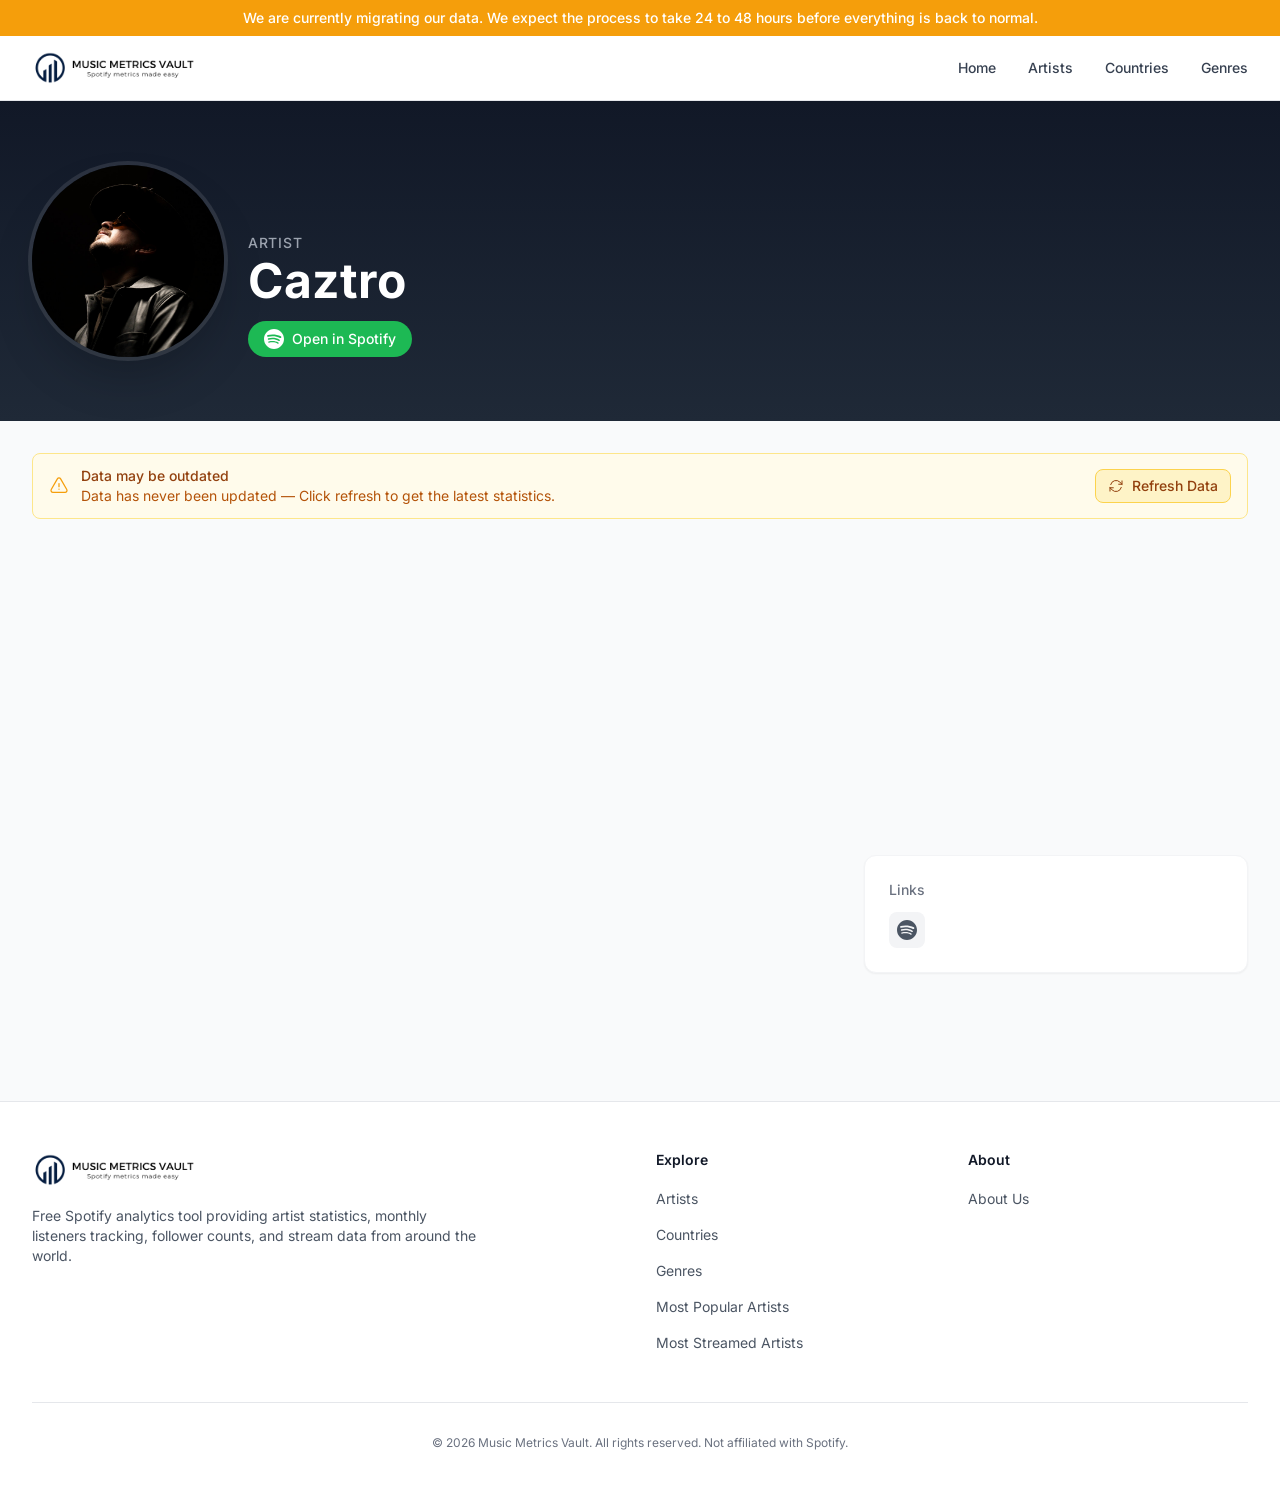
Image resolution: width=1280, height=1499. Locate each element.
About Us (998, 1198)
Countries (1137, 67)
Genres (1224, 67)
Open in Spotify (330, 339)
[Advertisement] (640, 683)
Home (977, 67)
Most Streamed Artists (729, 1342)
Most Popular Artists (722, 1306)
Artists (1050, 67)
